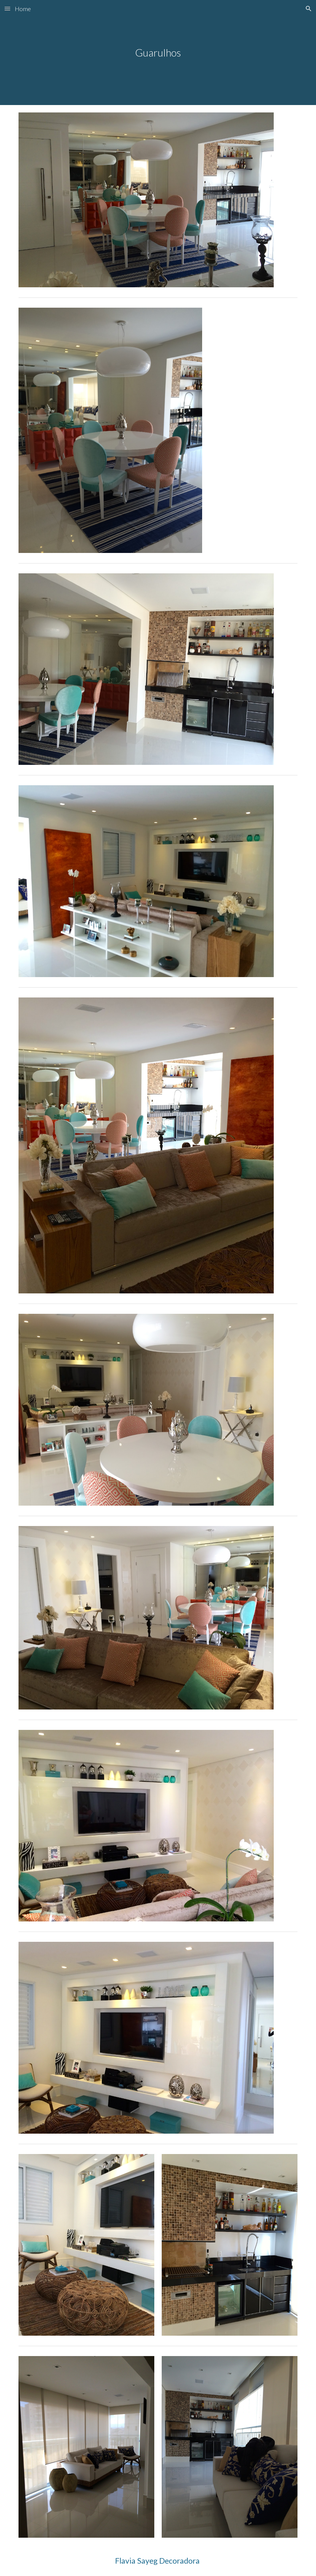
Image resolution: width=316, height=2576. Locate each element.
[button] (7, 8)
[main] (158, 52)
